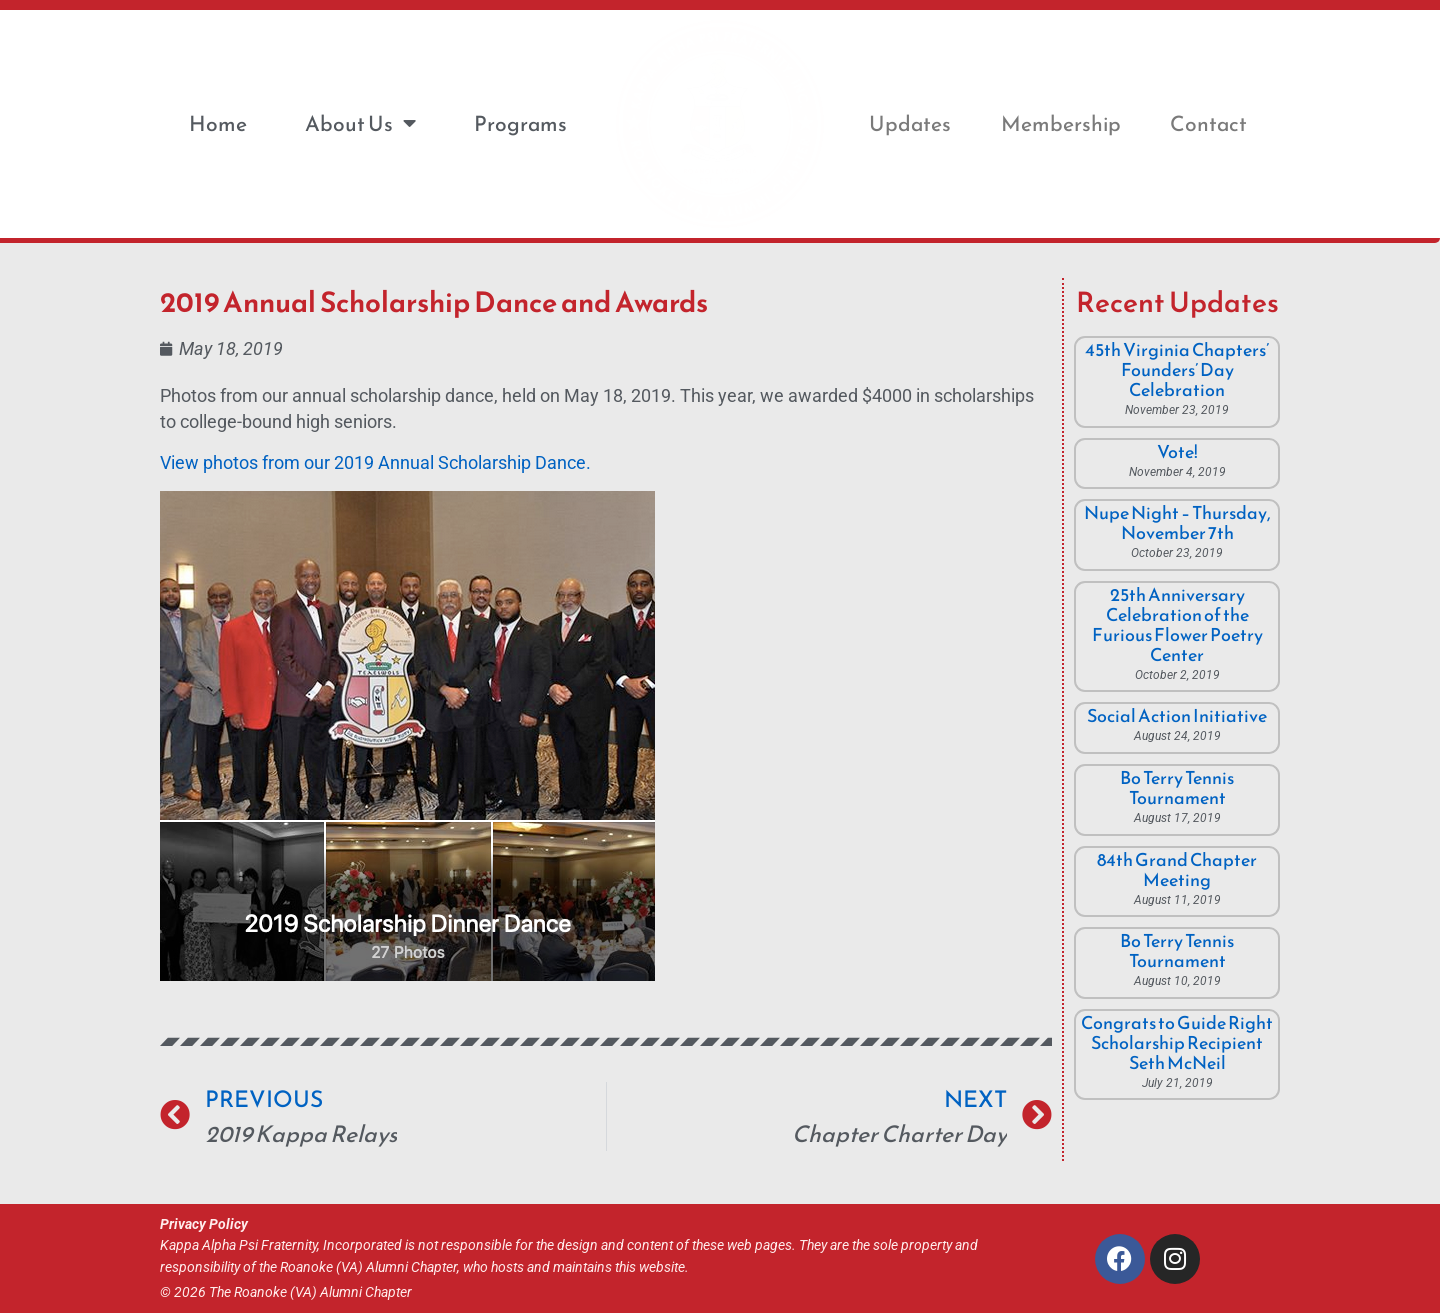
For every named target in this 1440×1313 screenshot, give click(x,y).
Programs (520, 123)
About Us (360, 123)
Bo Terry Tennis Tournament (1177, 787)
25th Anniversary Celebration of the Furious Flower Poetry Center (1177, 624)
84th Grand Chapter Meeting (1177, 869)
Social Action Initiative (1177, 715)
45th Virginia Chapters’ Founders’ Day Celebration (1177, 369)
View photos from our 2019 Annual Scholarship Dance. (375, 463)
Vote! (1177, 451)
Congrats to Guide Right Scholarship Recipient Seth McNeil (1177, 1042)
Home (218, 123)
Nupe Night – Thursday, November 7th (1177, 522)
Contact (1208, 123)
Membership (1061, 123)
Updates (910, 123)
